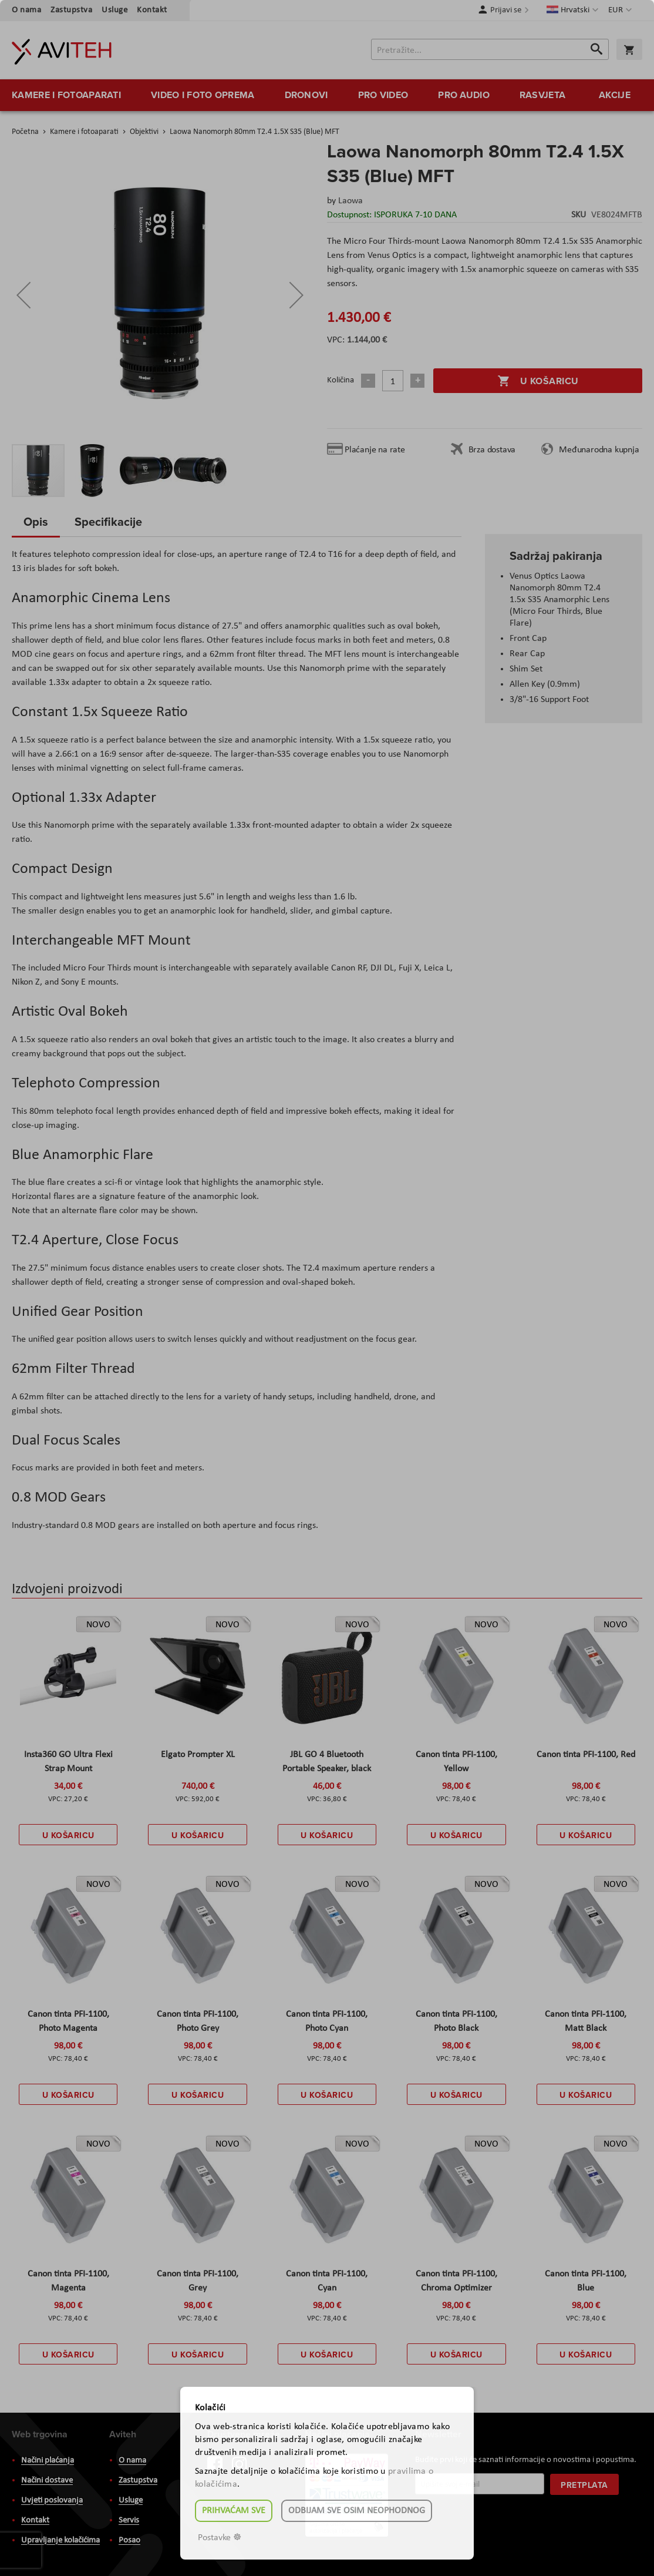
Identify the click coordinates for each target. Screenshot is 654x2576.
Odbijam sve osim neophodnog (356, 2510)
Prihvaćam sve (233, 2510)
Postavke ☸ (219, 2538)
